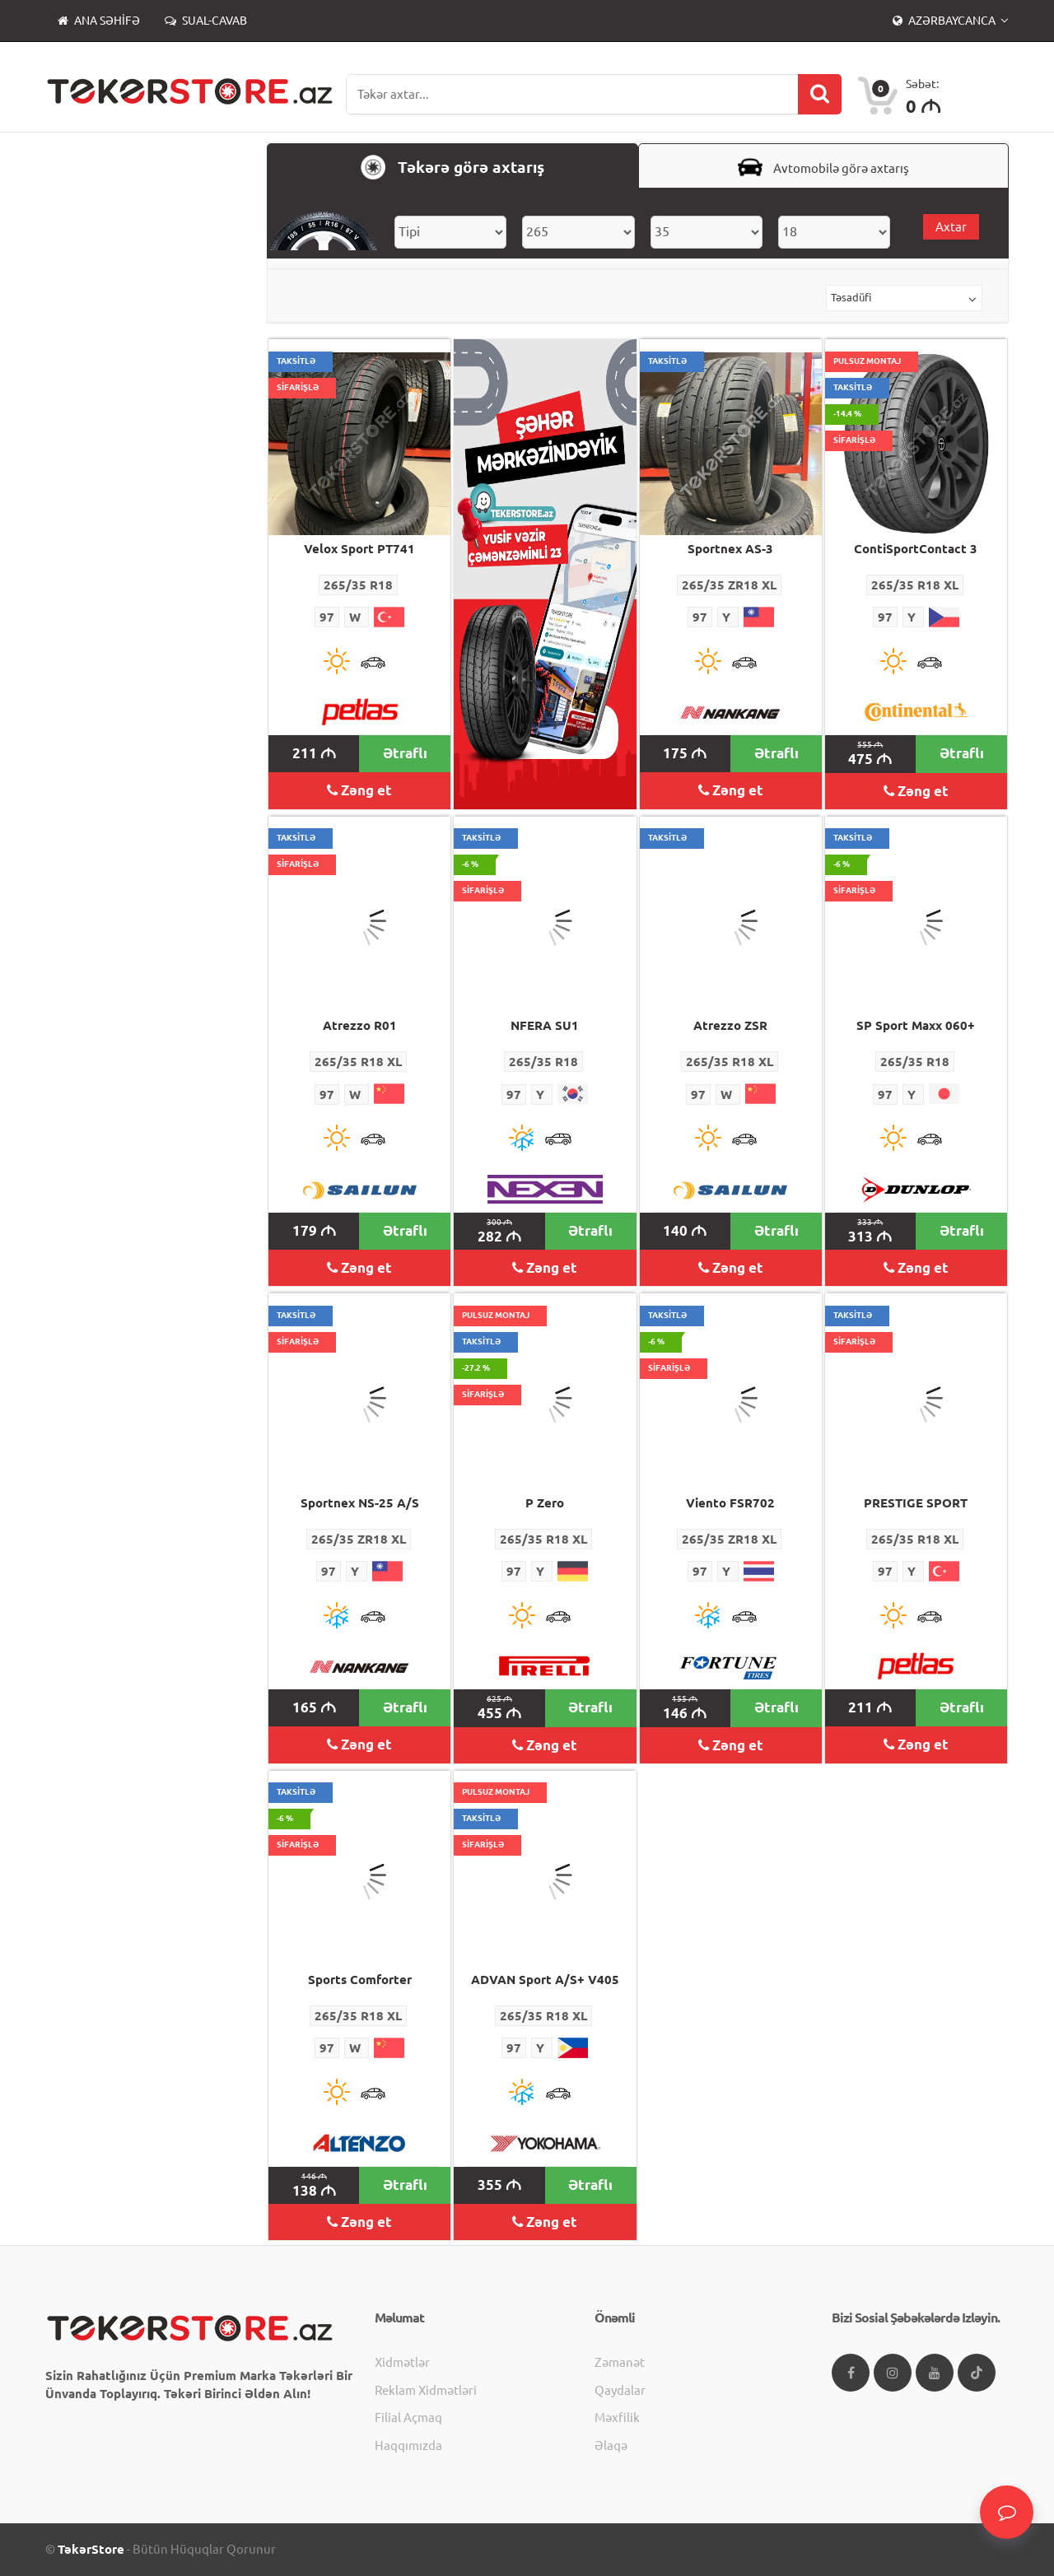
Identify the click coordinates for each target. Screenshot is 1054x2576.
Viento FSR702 (730, 1503)
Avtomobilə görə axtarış (823, 167)
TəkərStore (91, 2549)
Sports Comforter (360, 1980)
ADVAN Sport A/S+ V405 (545, 1980)
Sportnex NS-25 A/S (360, 1503)
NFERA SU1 (545, 1025)
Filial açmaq (408, 2418)
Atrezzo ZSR (730, 1025)
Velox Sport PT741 (359, 549)
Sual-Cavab (206, 20)
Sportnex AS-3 (730, 549)
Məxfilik (617, 2418)
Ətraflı (405, 753)
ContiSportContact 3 (915, 549)
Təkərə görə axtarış (452, 167)
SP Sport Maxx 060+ (915, 1025)
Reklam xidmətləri (426, 2390)
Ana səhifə (99, 20)
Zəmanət (620, 2362)
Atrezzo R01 (360, 1025)
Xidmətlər (402, 2362)
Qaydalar (620, 2390)
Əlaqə (611, 2446)
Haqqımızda (408, 2446)
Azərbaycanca (945, 20)
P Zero (544, 1503)
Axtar (951, 227)
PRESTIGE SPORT (916, 1503)
